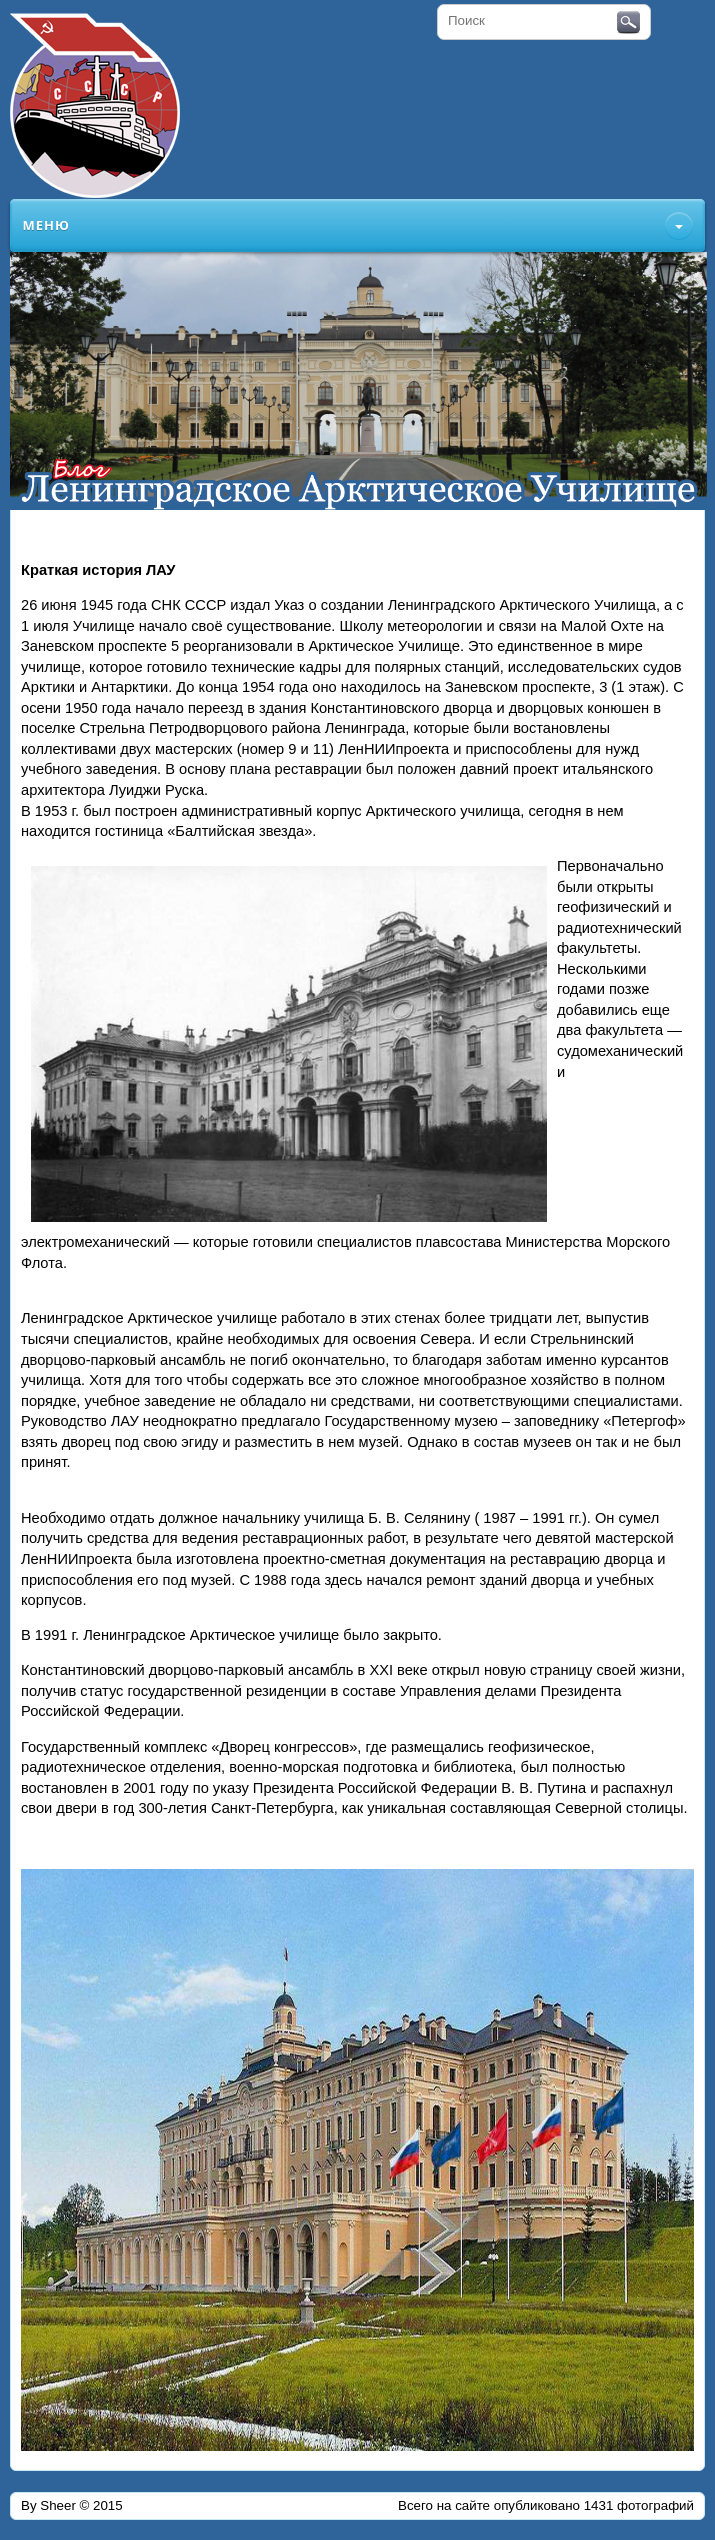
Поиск (628, 23)
